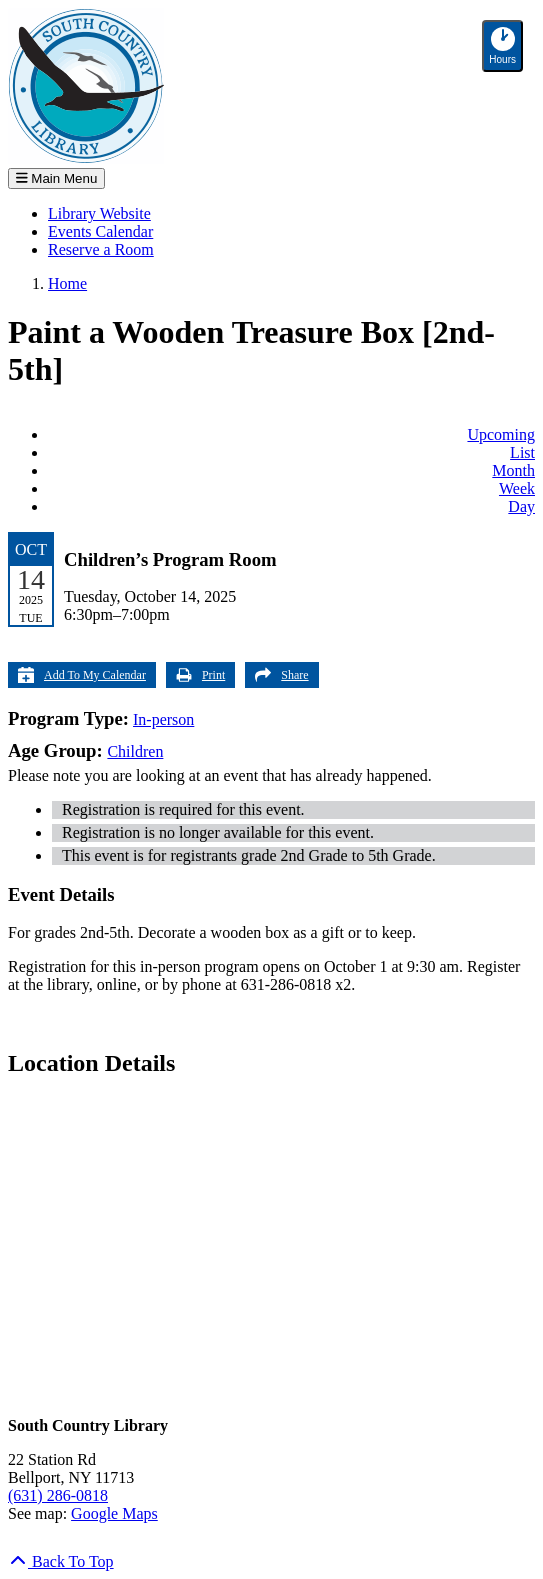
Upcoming (501, 434)
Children (135, 751)
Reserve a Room (101, 249)
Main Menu (56, 178)
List (522, 452)
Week (517, 488)
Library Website (99, 213)
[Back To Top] (61, 1561)
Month (513, 470)
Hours (506, 46)
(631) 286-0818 (58, 1495)
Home (67, 283)
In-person (163, 719)
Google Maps (114, 1513)
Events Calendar (100, 231)
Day (521, 506)
